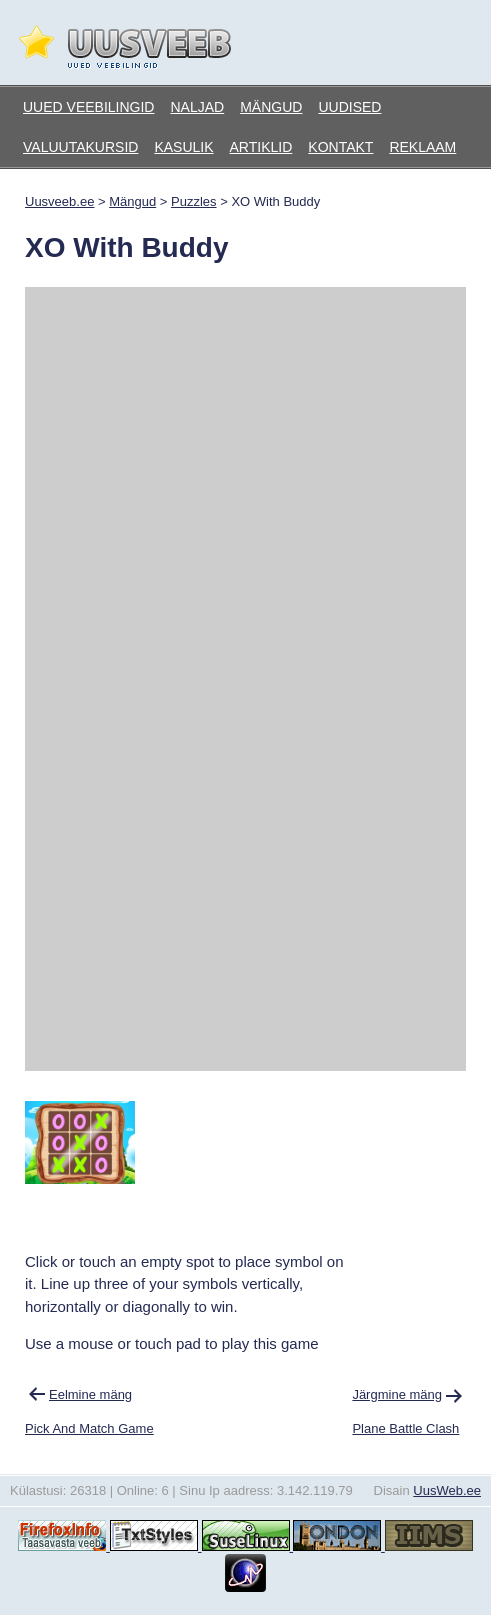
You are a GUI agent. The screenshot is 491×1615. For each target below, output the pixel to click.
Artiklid (261, 147)
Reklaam (422, 147)
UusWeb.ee (447, 1490)
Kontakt (340, 147)
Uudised (349, 107)
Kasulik (183, 147)
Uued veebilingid (88, 107)
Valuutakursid (80, 147)
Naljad (197, 107)
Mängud (271, 107)
